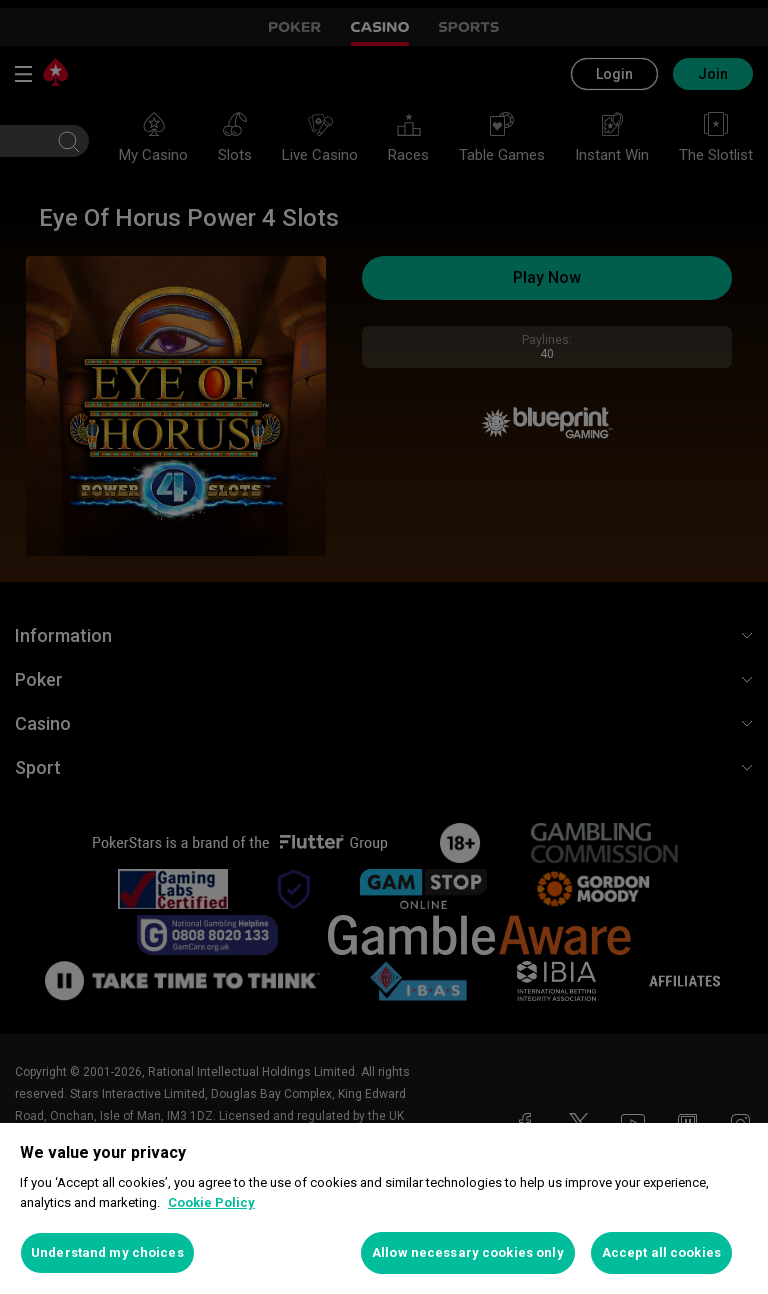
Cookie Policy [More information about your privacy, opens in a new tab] (211, 1202)
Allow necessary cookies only (468, 1252)
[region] (384, 1208)
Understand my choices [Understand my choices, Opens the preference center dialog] (107, 1252)
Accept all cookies (661, 1252)
